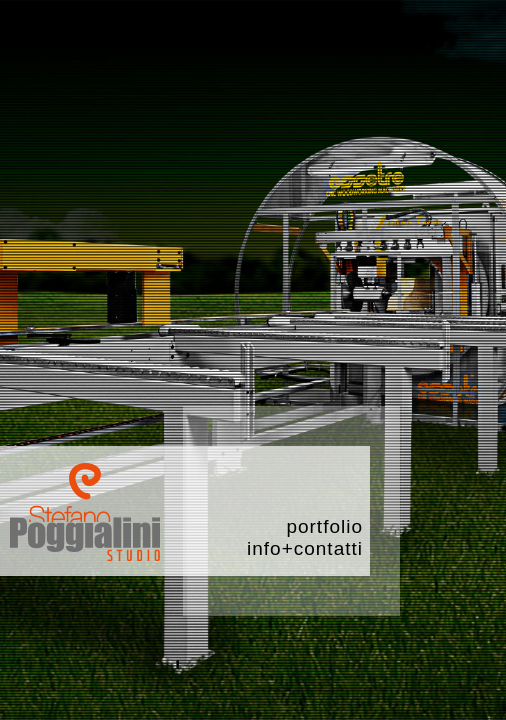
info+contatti (305, 548)
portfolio (324, 526)
